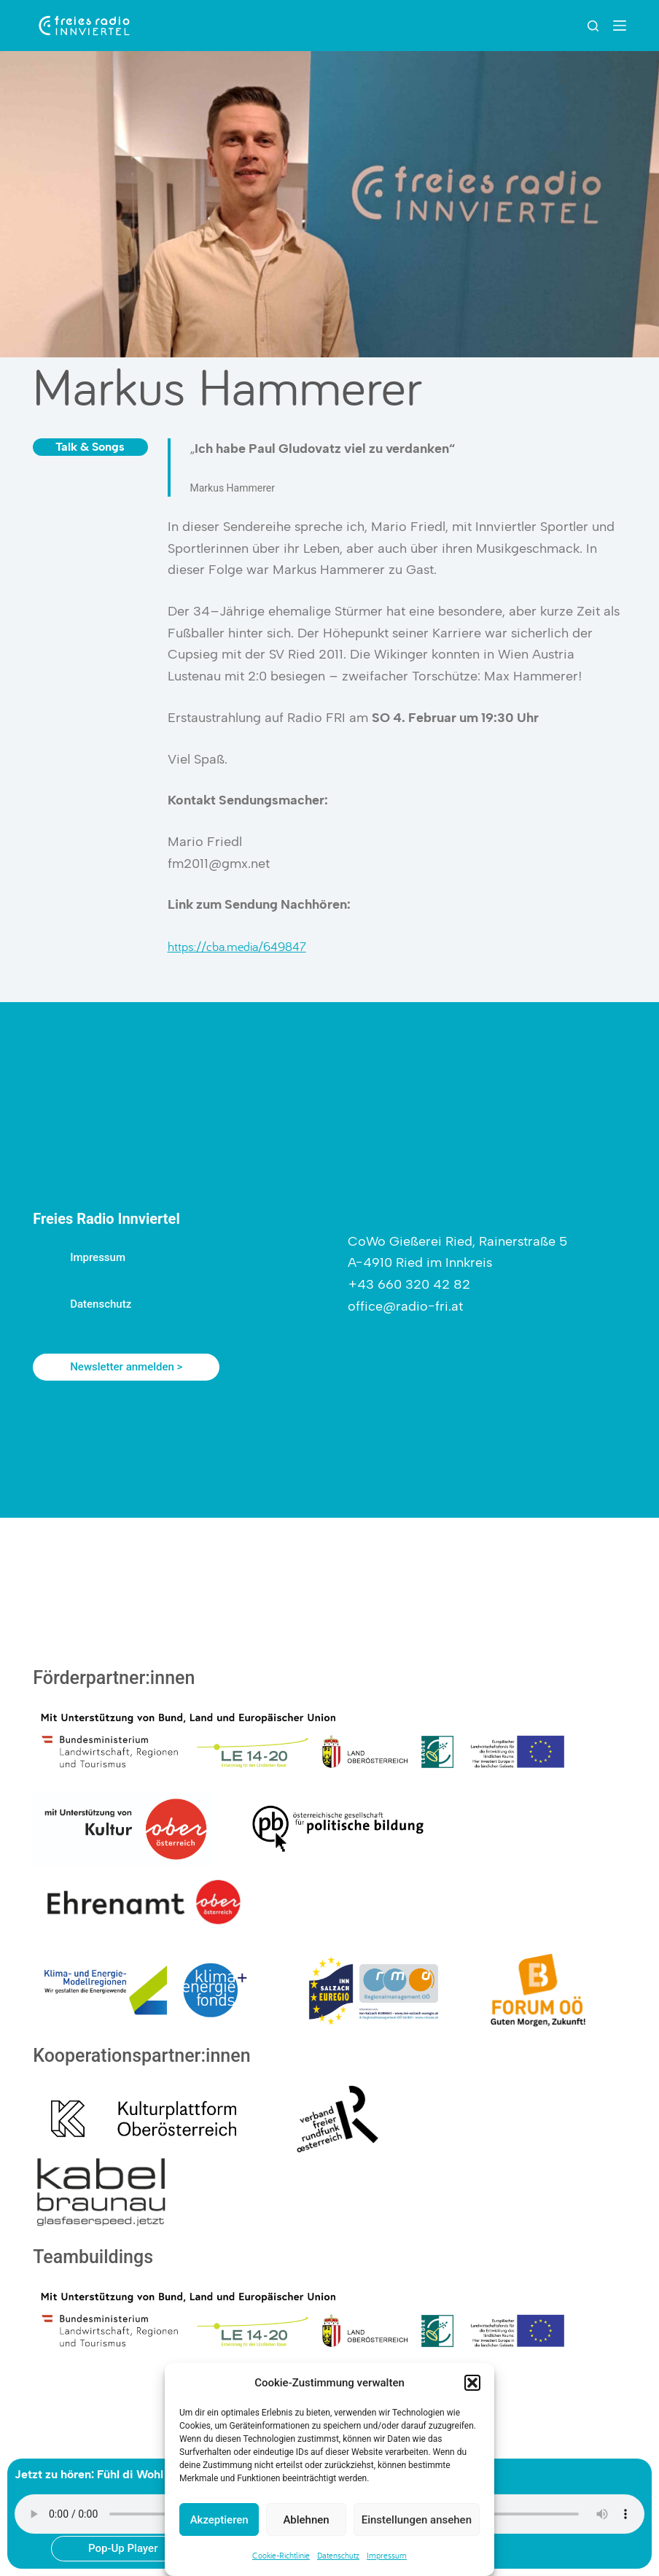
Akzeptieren (219, 2519)
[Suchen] (593, 25)
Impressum (387, 2555)
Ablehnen (306, 2519)
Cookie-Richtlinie (281, 2555)
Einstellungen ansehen (417, 2519)
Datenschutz (338, 2555)
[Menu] (619, 25)
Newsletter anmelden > (126, 1366)
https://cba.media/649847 (237, 946)
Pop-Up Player (122, 2548)
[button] (472, 2382)
